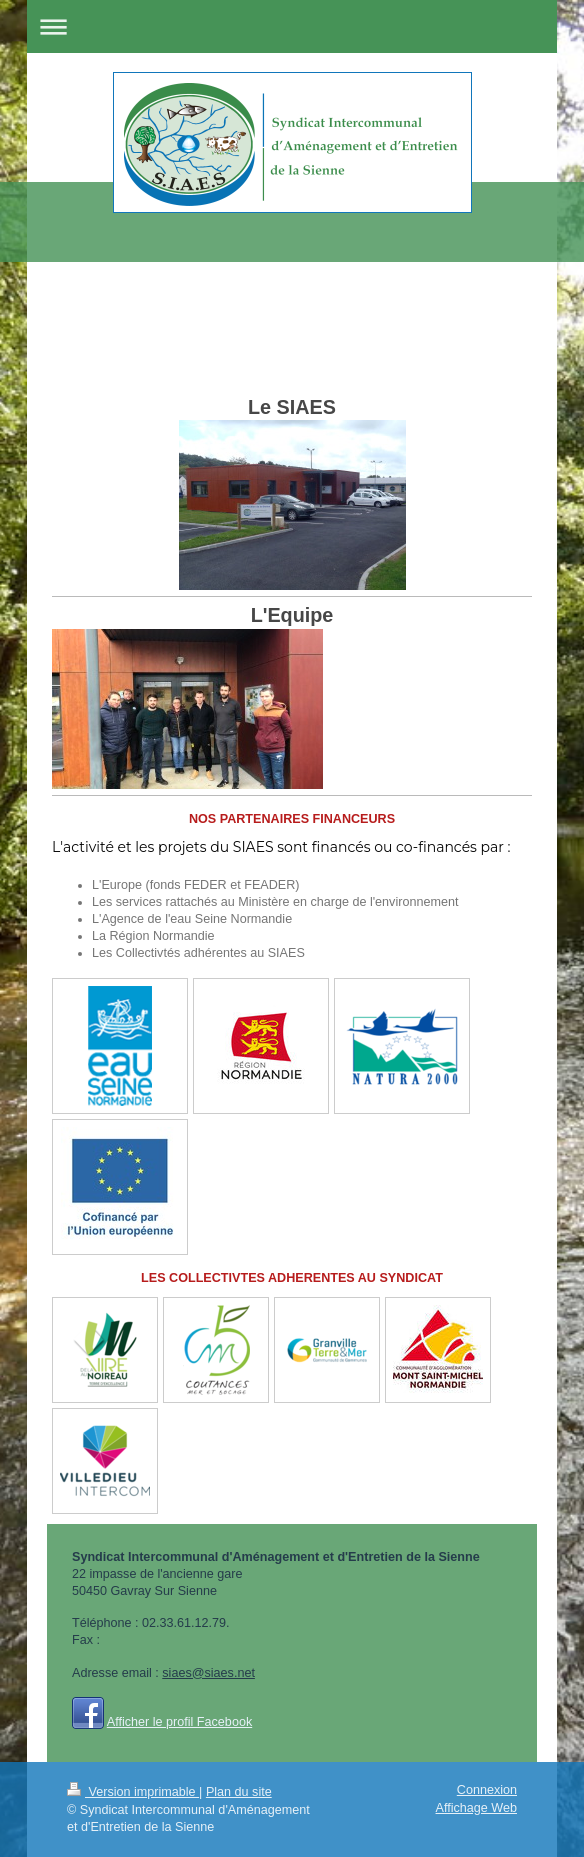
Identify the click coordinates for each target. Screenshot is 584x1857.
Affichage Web (476, 1808)
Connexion (487, 1790)
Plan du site (239, 1792)
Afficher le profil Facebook (179, 1722)
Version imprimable (133, 1792)
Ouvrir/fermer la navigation (292, 26)
